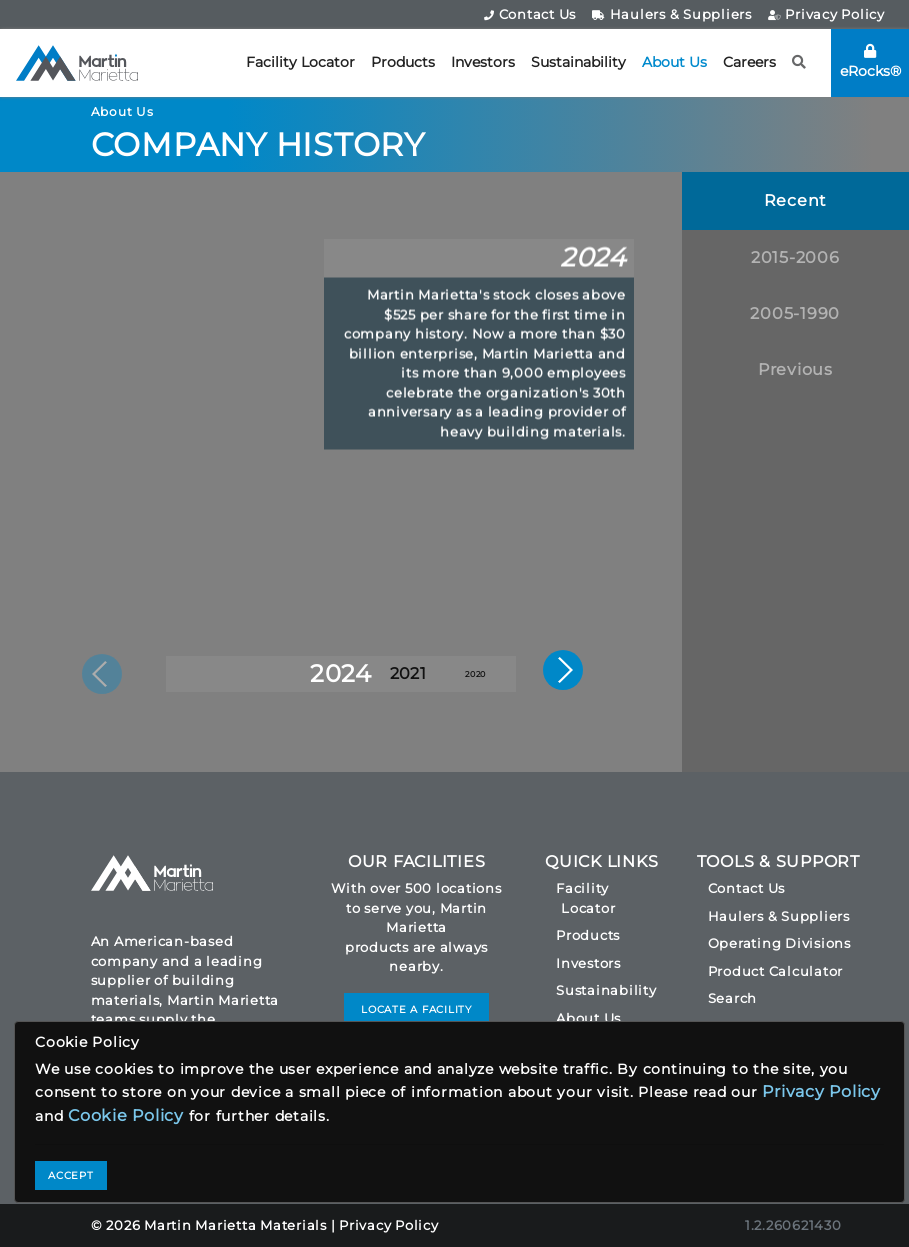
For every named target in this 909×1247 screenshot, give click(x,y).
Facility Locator (300, 62)
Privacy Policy (826, 14)
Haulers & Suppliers (672, 14)
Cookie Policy (126, 1115)
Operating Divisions (779, 943)
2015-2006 (795, 257)
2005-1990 (795, 313)
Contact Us (530, 14)
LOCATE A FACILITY (416, 1009)
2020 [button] (475, 674)
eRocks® (870, 62)
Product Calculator (776, 971)
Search (733, 998)
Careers (749, 62)
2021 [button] (407, 673)
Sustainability (578, 62)
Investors (483, 62)
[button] (799, 62)
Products (403, 62)
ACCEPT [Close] (71, 1175)
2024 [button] (341, 673)
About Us (674, 62)
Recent (796, 200)
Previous (795, 369)
